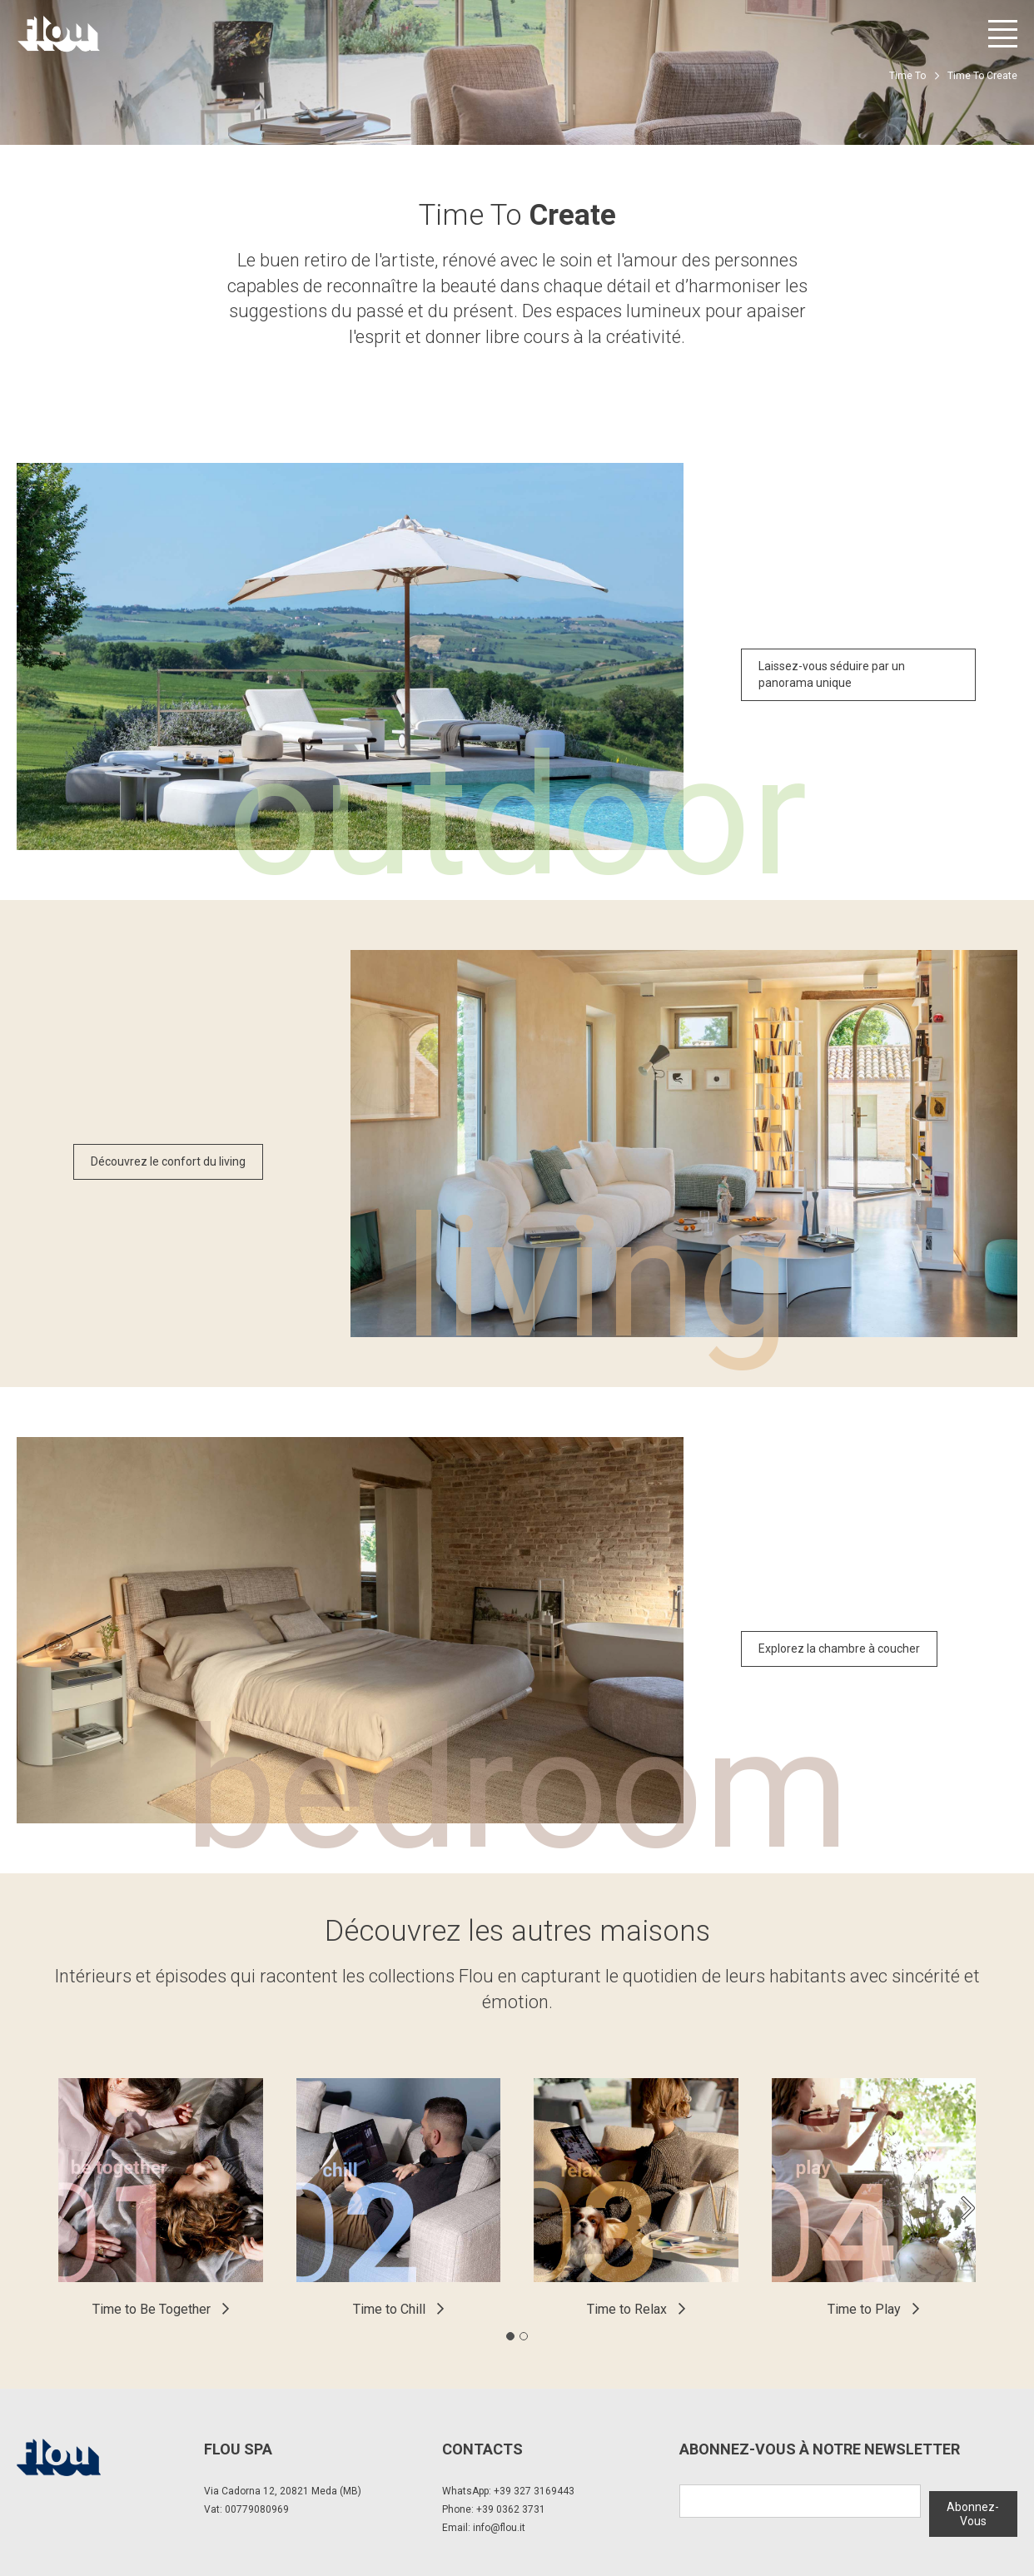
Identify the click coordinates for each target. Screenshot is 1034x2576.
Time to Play (864, 2309)
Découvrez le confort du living (168, 1161)
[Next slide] (967, 2208)
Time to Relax (627, 2309)
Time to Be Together (151, 2309)
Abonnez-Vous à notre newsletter (819, 2449)
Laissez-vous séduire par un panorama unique (831, 674)
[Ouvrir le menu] (1002, 33)
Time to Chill (389, 2309)
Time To (907, 76)
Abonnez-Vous (973, 2507)
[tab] (510, 2336)
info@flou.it (499, 2528)
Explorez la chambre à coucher (839, 1648)
